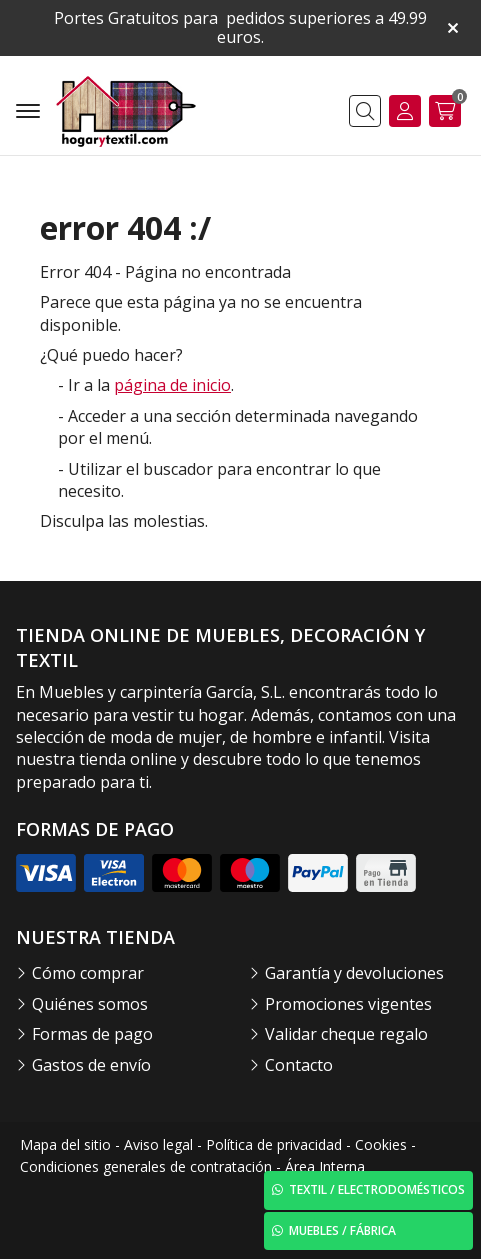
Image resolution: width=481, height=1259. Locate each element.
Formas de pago (92, 1034)
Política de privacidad (274, 1144)
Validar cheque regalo (346, 1034)
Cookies (381, 1144)
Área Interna (325, 1166)
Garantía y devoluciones (354, 973)
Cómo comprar (88, 973)
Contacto (299, 1065)
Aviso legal (158, 1144)
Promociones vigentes (348, 1004)
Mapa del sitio (65, 1144)
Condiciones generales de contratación (146, 1166)
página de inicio (172, 385)
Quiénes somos (90, 1004)
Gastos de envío (91, 1065)
